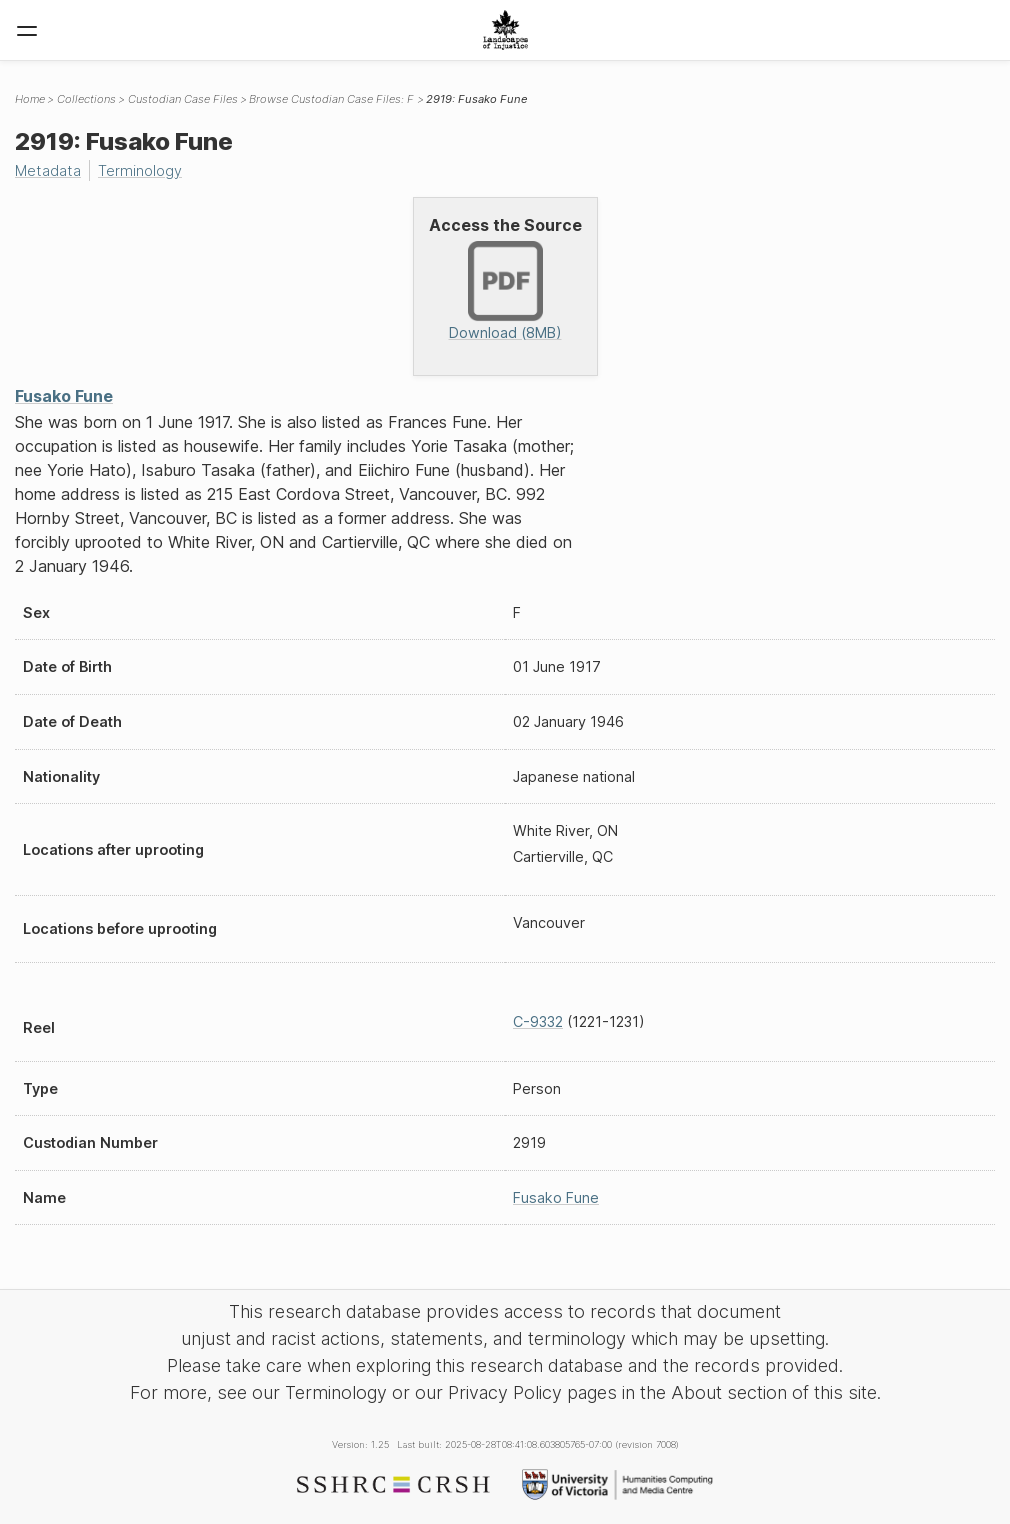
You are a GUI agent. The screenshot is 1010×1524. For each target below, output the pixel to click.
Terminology (140, 170)
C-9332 (538, 1021)
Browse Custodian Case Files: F (331, 99)
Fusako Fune (64, 396)
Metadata (48, 170)
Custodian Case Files (183, 99)
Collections (86, 99)
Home (30, 99)
